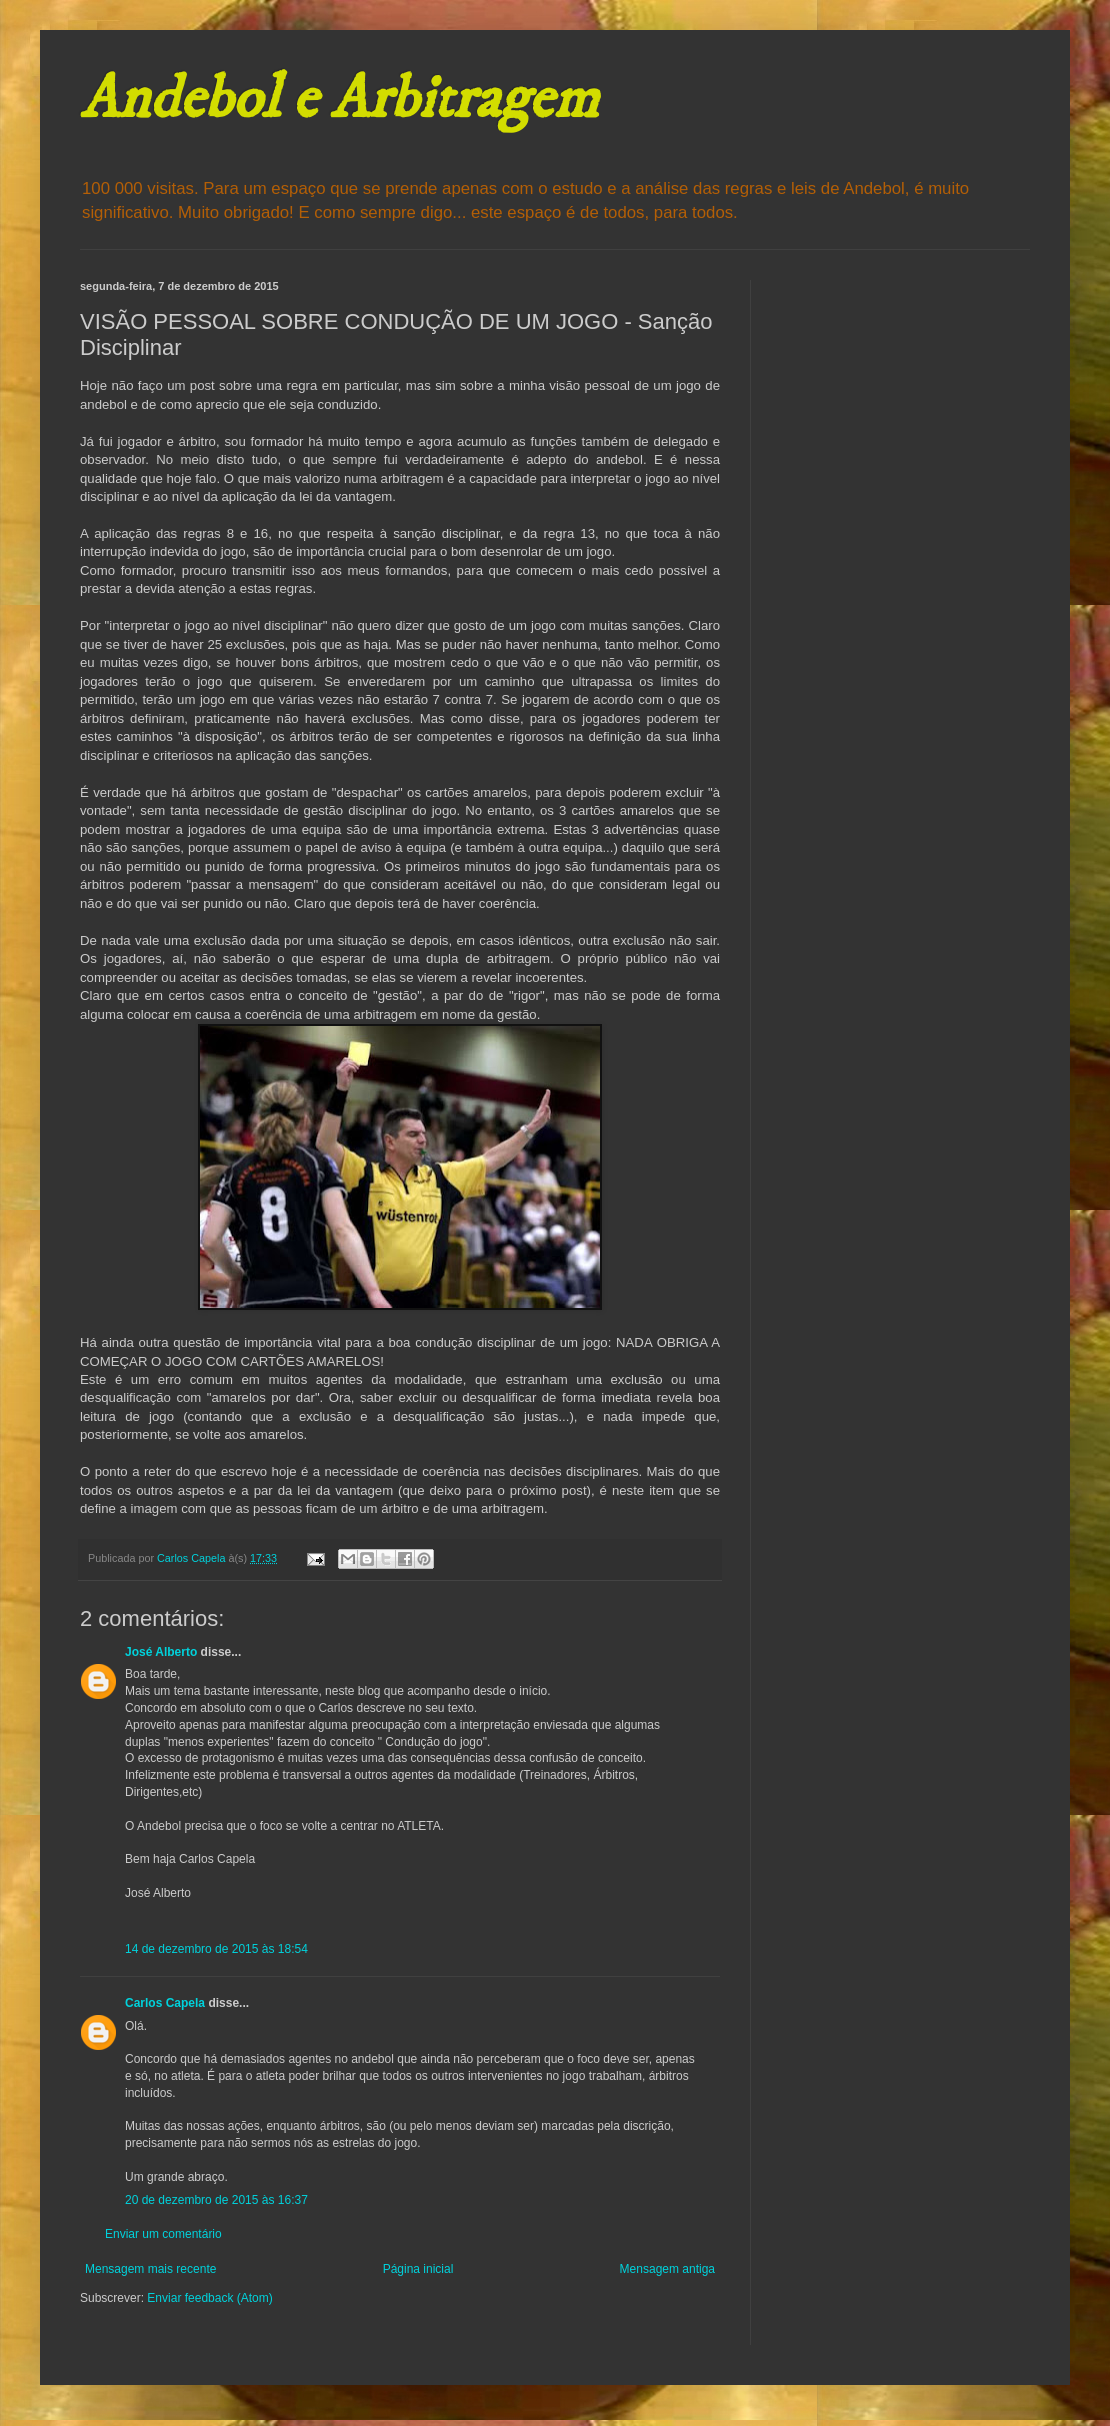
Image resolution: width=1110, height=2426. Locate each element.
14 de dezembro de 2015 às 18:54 (216, 1949)
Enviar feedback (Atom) (209, 2298)
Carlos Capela (165, 2003)
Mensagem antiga (667, 2269)
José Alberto (161, 1652)
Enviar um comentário (163, 2234)
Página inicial (418, 2269)
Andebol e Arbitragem (339, 99)
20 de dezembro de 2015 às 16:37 (216, 2200)
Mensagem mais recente (150, 2269)
